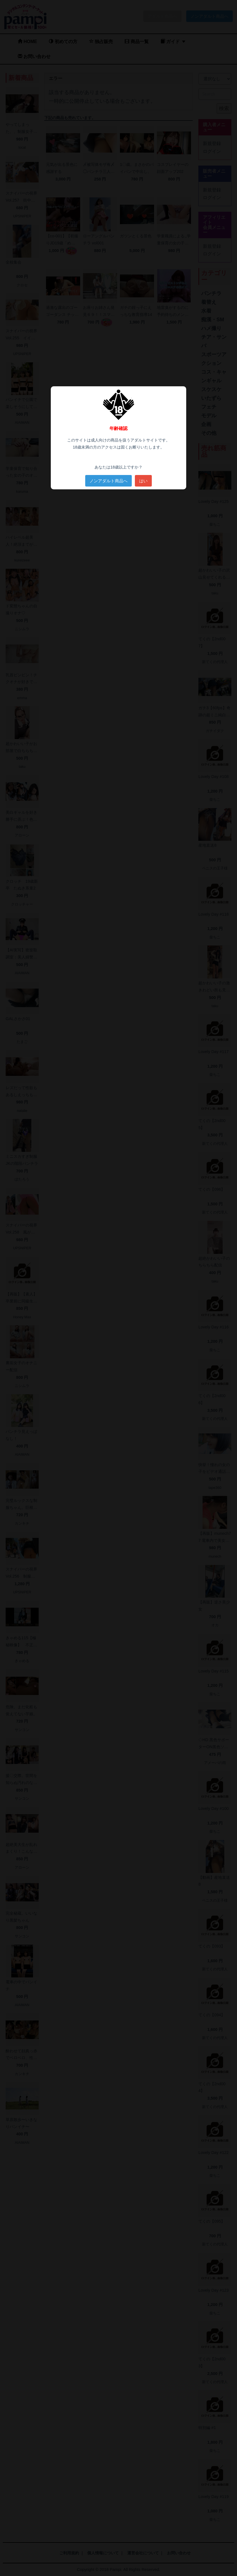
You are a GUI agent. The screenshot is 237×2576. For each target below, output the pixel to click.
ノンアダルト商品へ (108, 480)
